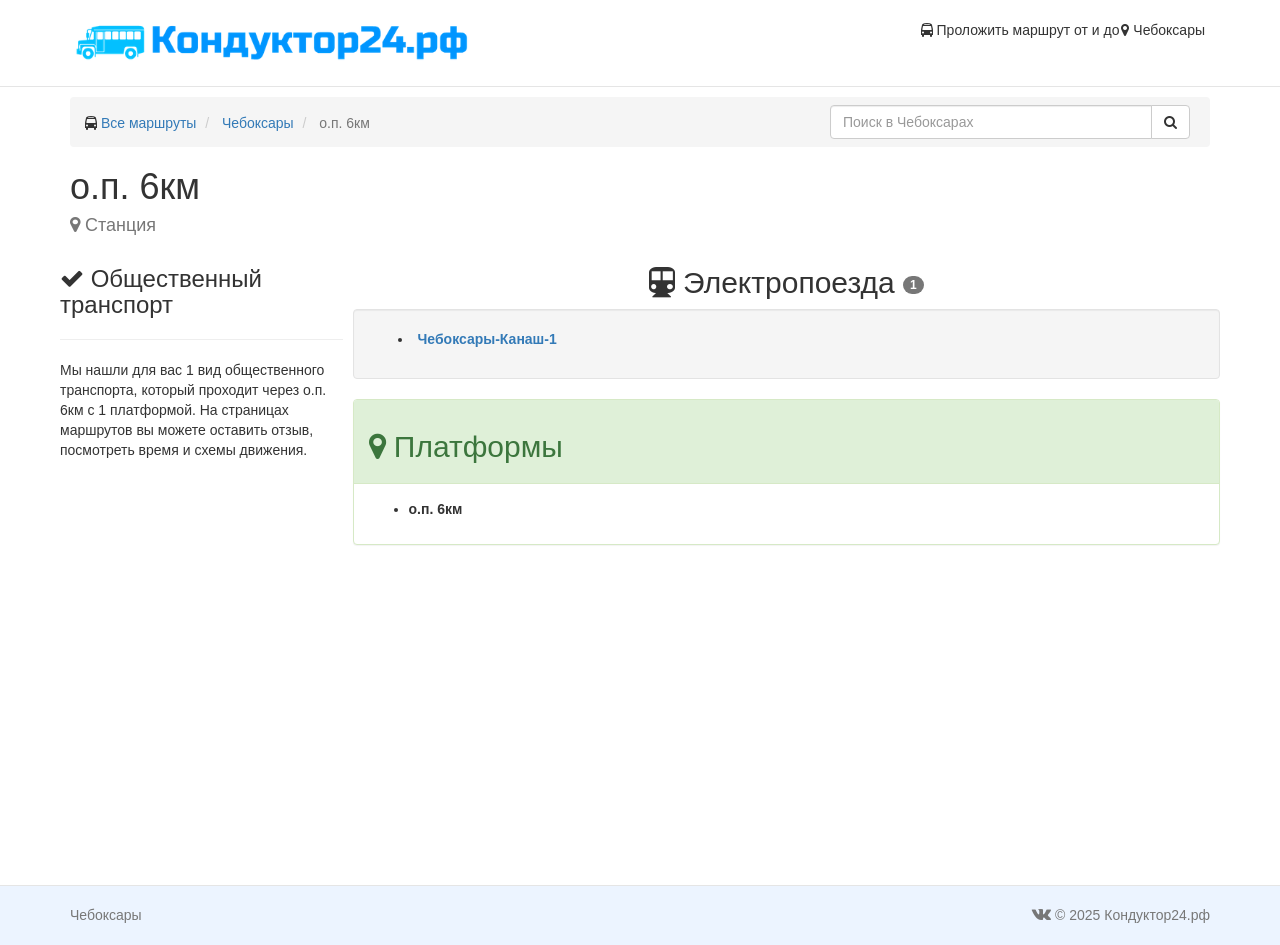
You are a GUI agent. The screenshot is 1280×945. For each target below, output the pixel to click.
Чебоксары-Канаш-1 (487, 339)
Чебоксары (258, 123)
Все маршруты (149, 123)
